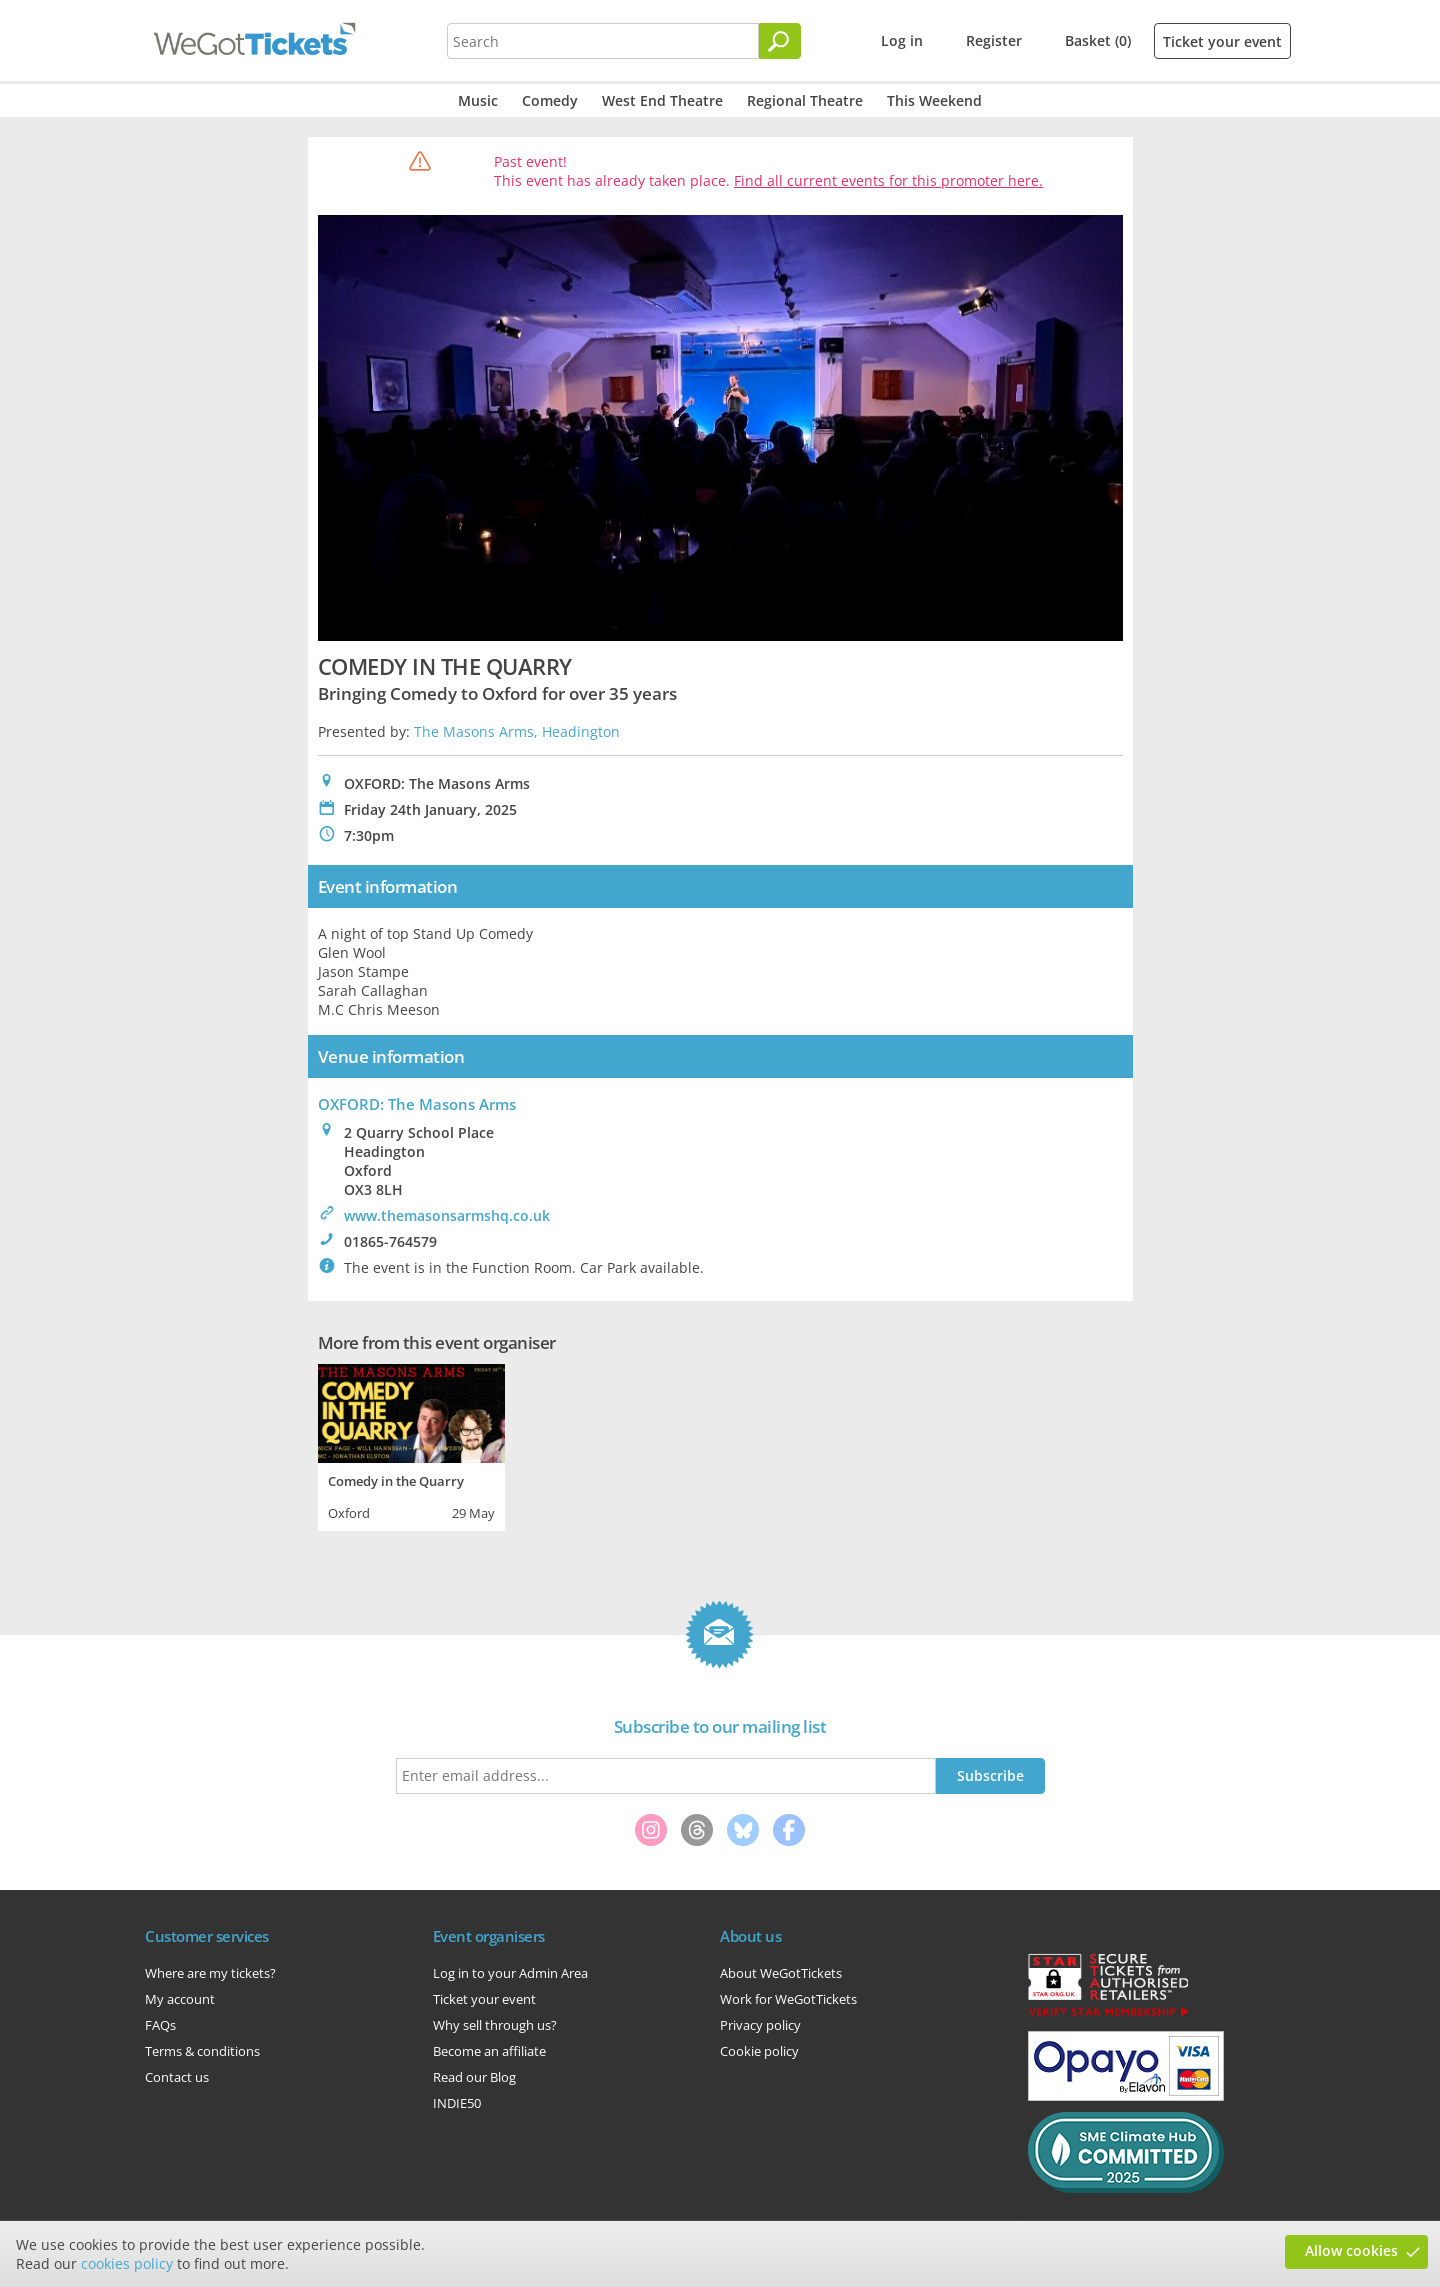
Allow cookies (1351, 2250)
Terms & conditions (202, 2051)
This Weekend (934, 100)
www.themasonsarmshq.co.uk (447, 1215)
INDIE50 (457, 2103)
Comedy (550, 100)
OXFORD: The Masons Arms (417, 1104)
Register (994, 40)
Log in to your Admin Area (510, 1973)
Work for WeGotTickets (788, 1999)
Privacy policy (760, 2025)
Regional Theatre (805, 100)
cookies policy (127, 2263)
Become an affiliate (489, 2051)
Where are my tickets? (210, 1973)
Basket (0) (1098, 40)
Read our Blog (474, 2077)
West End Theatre (662, 100)
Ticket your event (1222, 41)
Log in (902, 40)
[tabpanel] (411, 1445)
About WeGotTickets (781, 1973)
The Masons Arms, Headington (517, 731)
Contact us (177, 2077)
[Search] (780, 41)
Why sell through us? (495, 2025)
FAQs (160, 2025)
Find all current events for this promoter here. (888, 180)
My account (180, 1999)
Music (478, 100)
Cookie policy (759, 2051)
